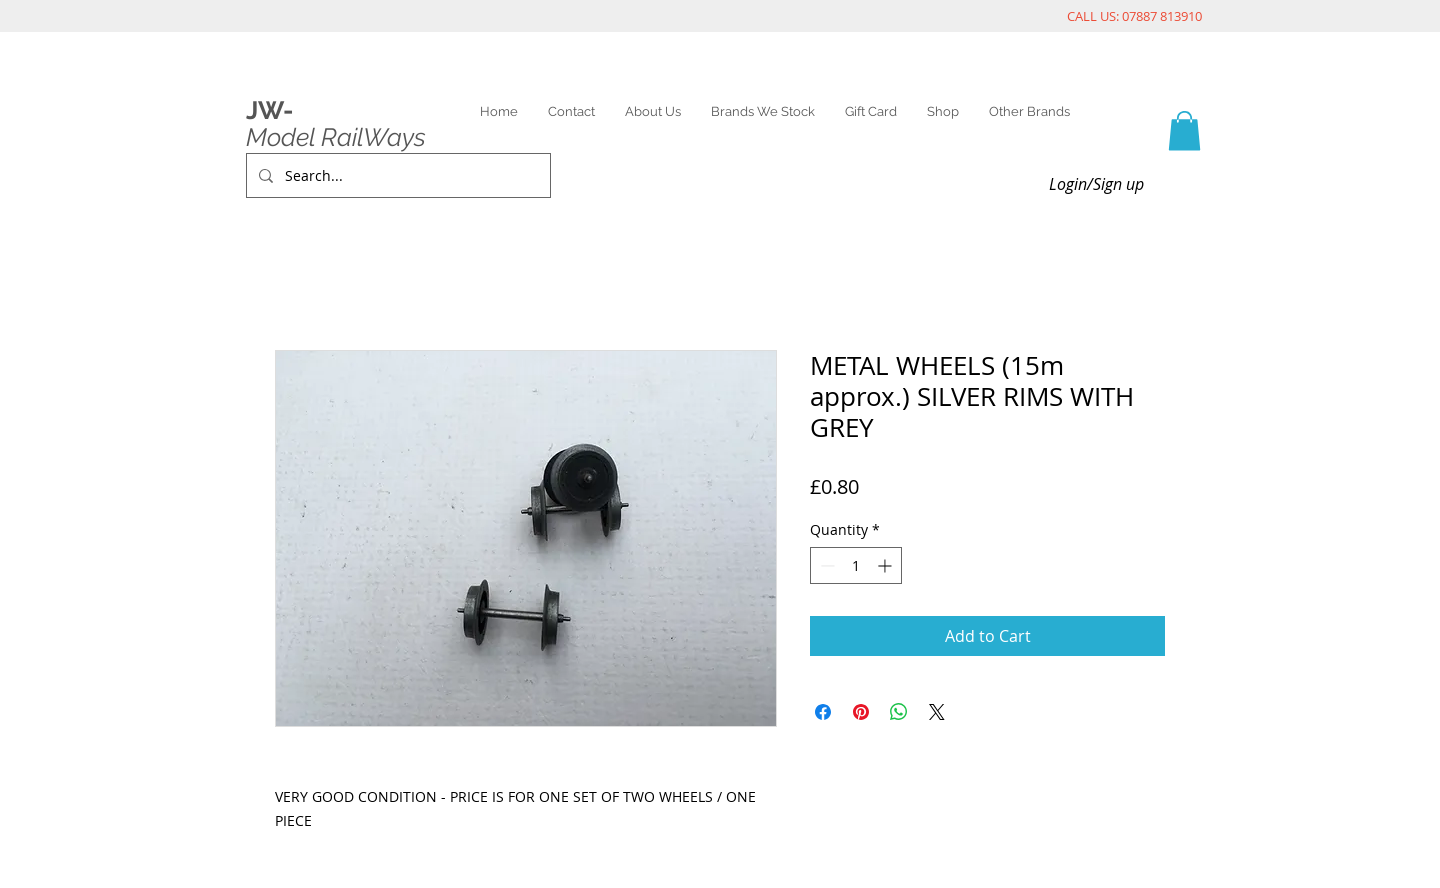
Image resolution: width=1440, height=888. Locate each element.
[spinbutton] (856, 565)
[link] (1184, 130)
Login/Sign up (1096, 184)
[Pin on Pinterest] (861, 712)
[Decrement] (825, 565)
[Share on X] (937, 712)
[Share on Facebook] (823, 712)
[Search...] (396, 175)
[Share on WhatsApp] (899, 712)
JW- (269, 110)
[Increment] (886, 565)
